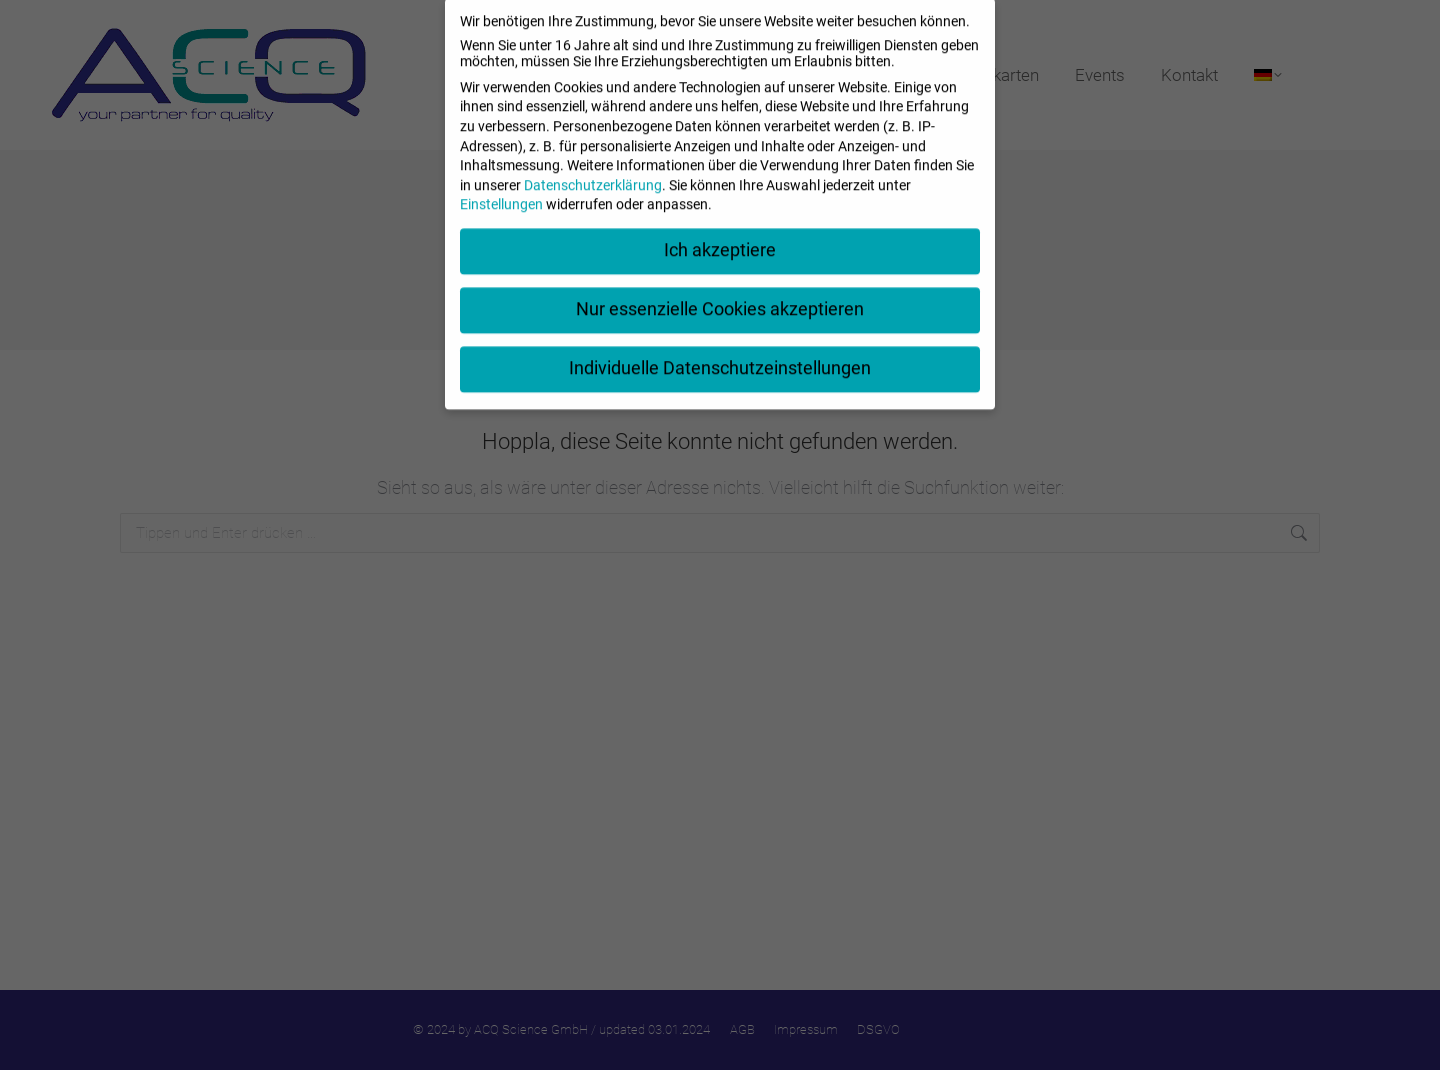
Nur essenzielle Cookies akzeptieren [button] (720, 292)
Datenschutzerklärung (593, 168)
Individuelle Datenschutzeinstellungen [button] (720, 351)
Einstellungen (501, 188)
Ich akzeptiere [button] (720, 233)
